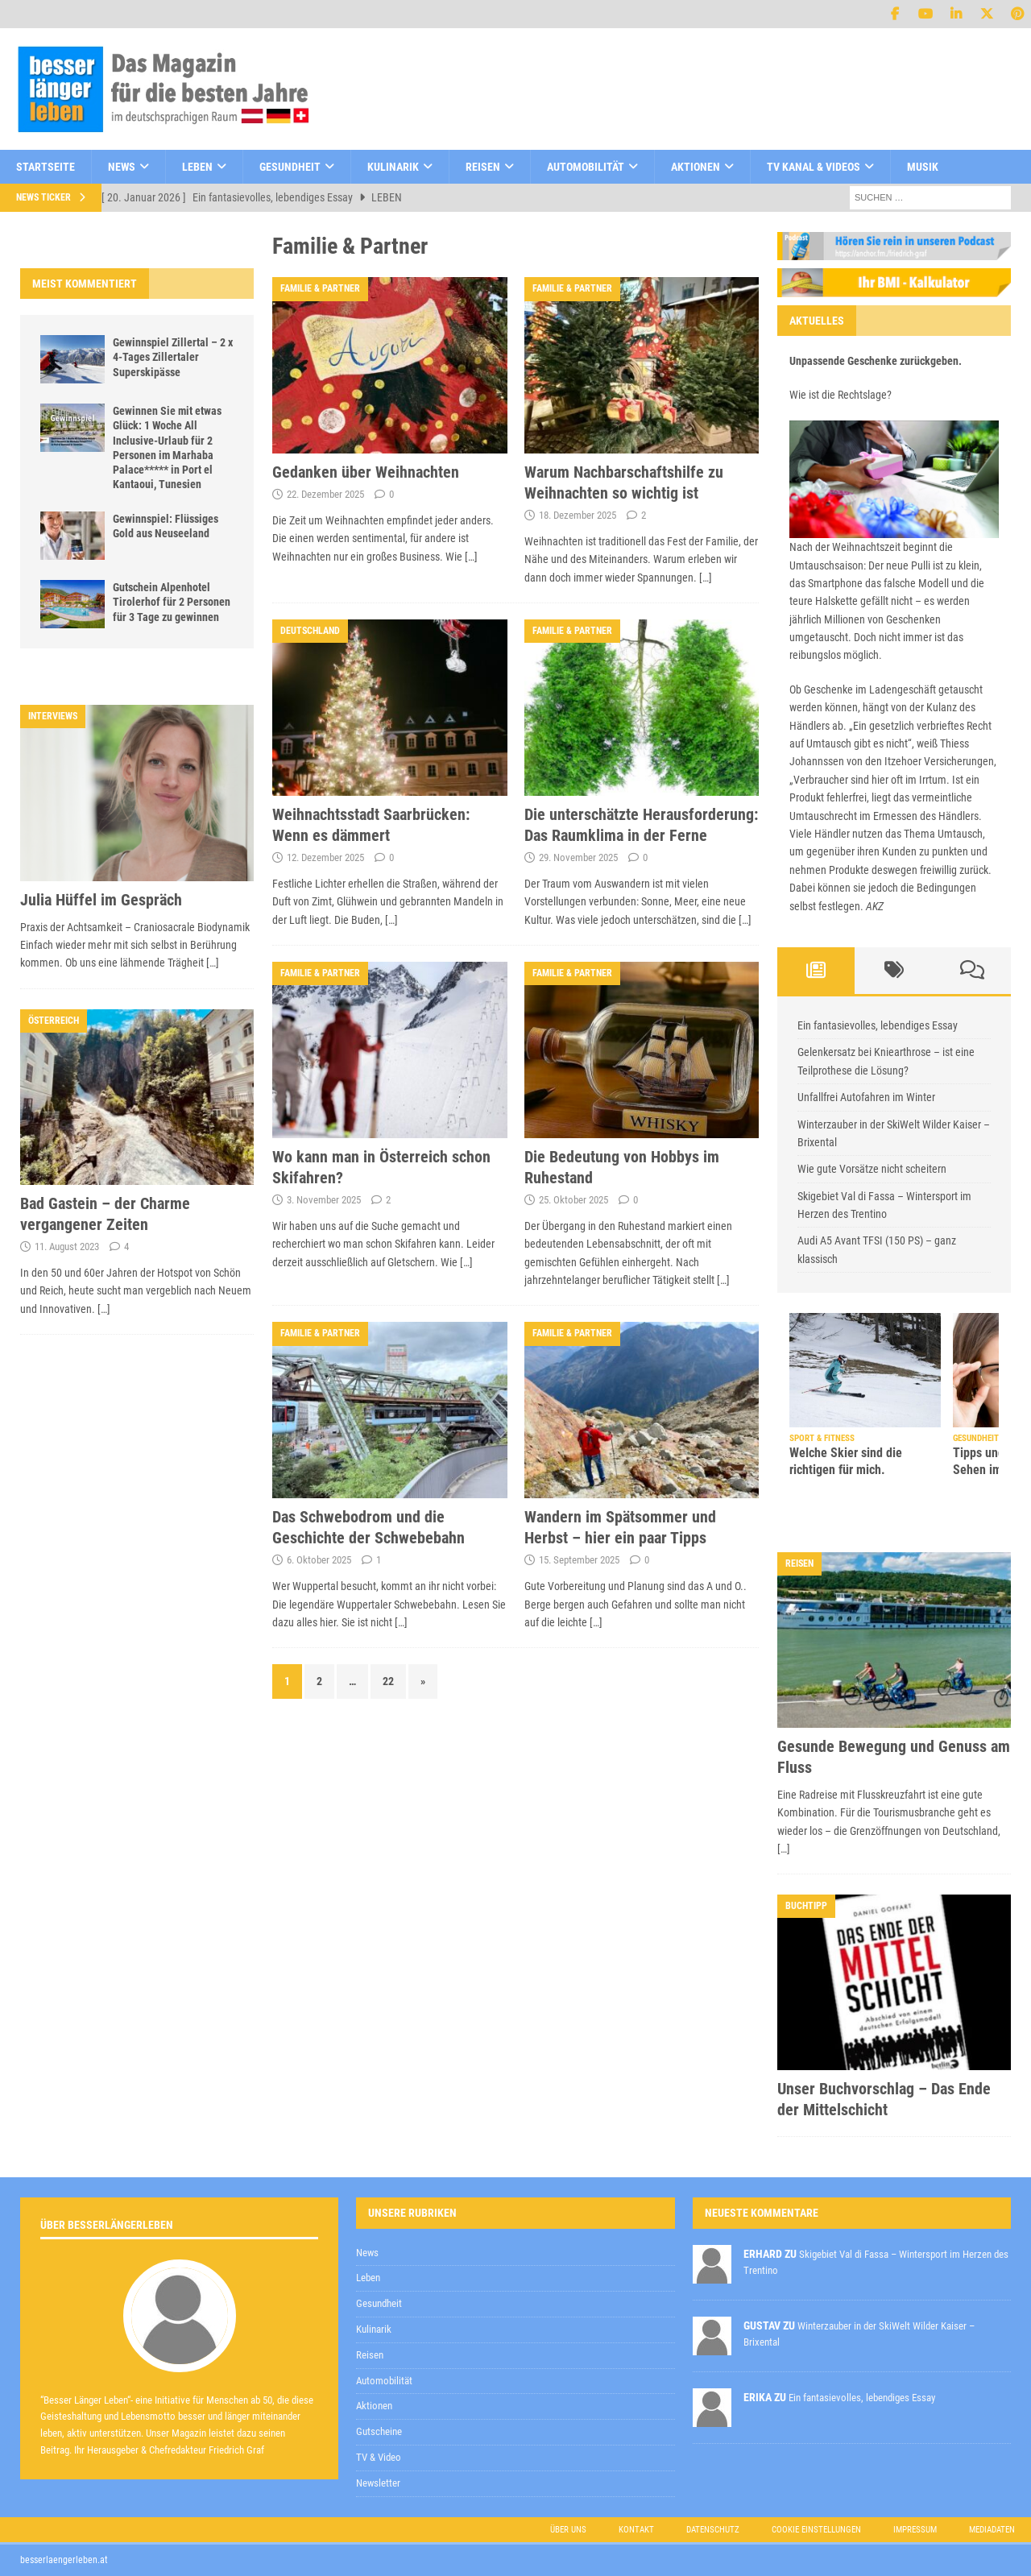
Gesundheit (290, 166)
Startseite (45, 166)
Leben (197, 166)
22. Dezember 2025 (325, 494)
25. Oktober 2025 (573, 1200)
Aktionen (695, 166)
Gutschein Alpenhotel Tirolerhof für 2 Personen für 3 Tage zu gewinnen (171, 602)
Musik (922, 166)
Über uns (568, 2529)
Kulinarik (393, 166)
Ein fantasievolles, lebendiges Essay (877, 1025)
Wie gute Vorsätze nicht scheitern (871, 1168)
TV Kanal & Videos (813, 166)
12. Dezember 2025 (325, 857)
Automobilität (585, 166)
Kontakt (636, 2529)
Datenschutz (712, 2529)
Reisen (483, 166)
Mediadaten (992, 2529)
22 (388, 1681)
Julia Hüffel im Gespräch (101, 899)
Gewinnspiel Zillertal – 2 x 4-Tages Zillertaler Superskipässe (173, 357)
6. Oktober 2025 (319, 1560)
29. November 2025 (578, 857)
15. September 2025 (579, 1560)
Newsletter (378, 2483)
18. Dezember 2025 (577, 515)
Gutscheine (379, 2431)
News (121, 166)
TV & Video (378, 2457)
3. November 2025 (324, 1200)
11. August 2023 (67, 1246)
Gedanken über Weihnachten (365, 472)
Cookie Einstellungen (816, 2529)
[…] (471, 556)
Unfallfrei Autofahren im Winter (866, 1097)
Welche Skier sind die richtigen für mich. (845, 1461)
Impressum (915, 2529)
